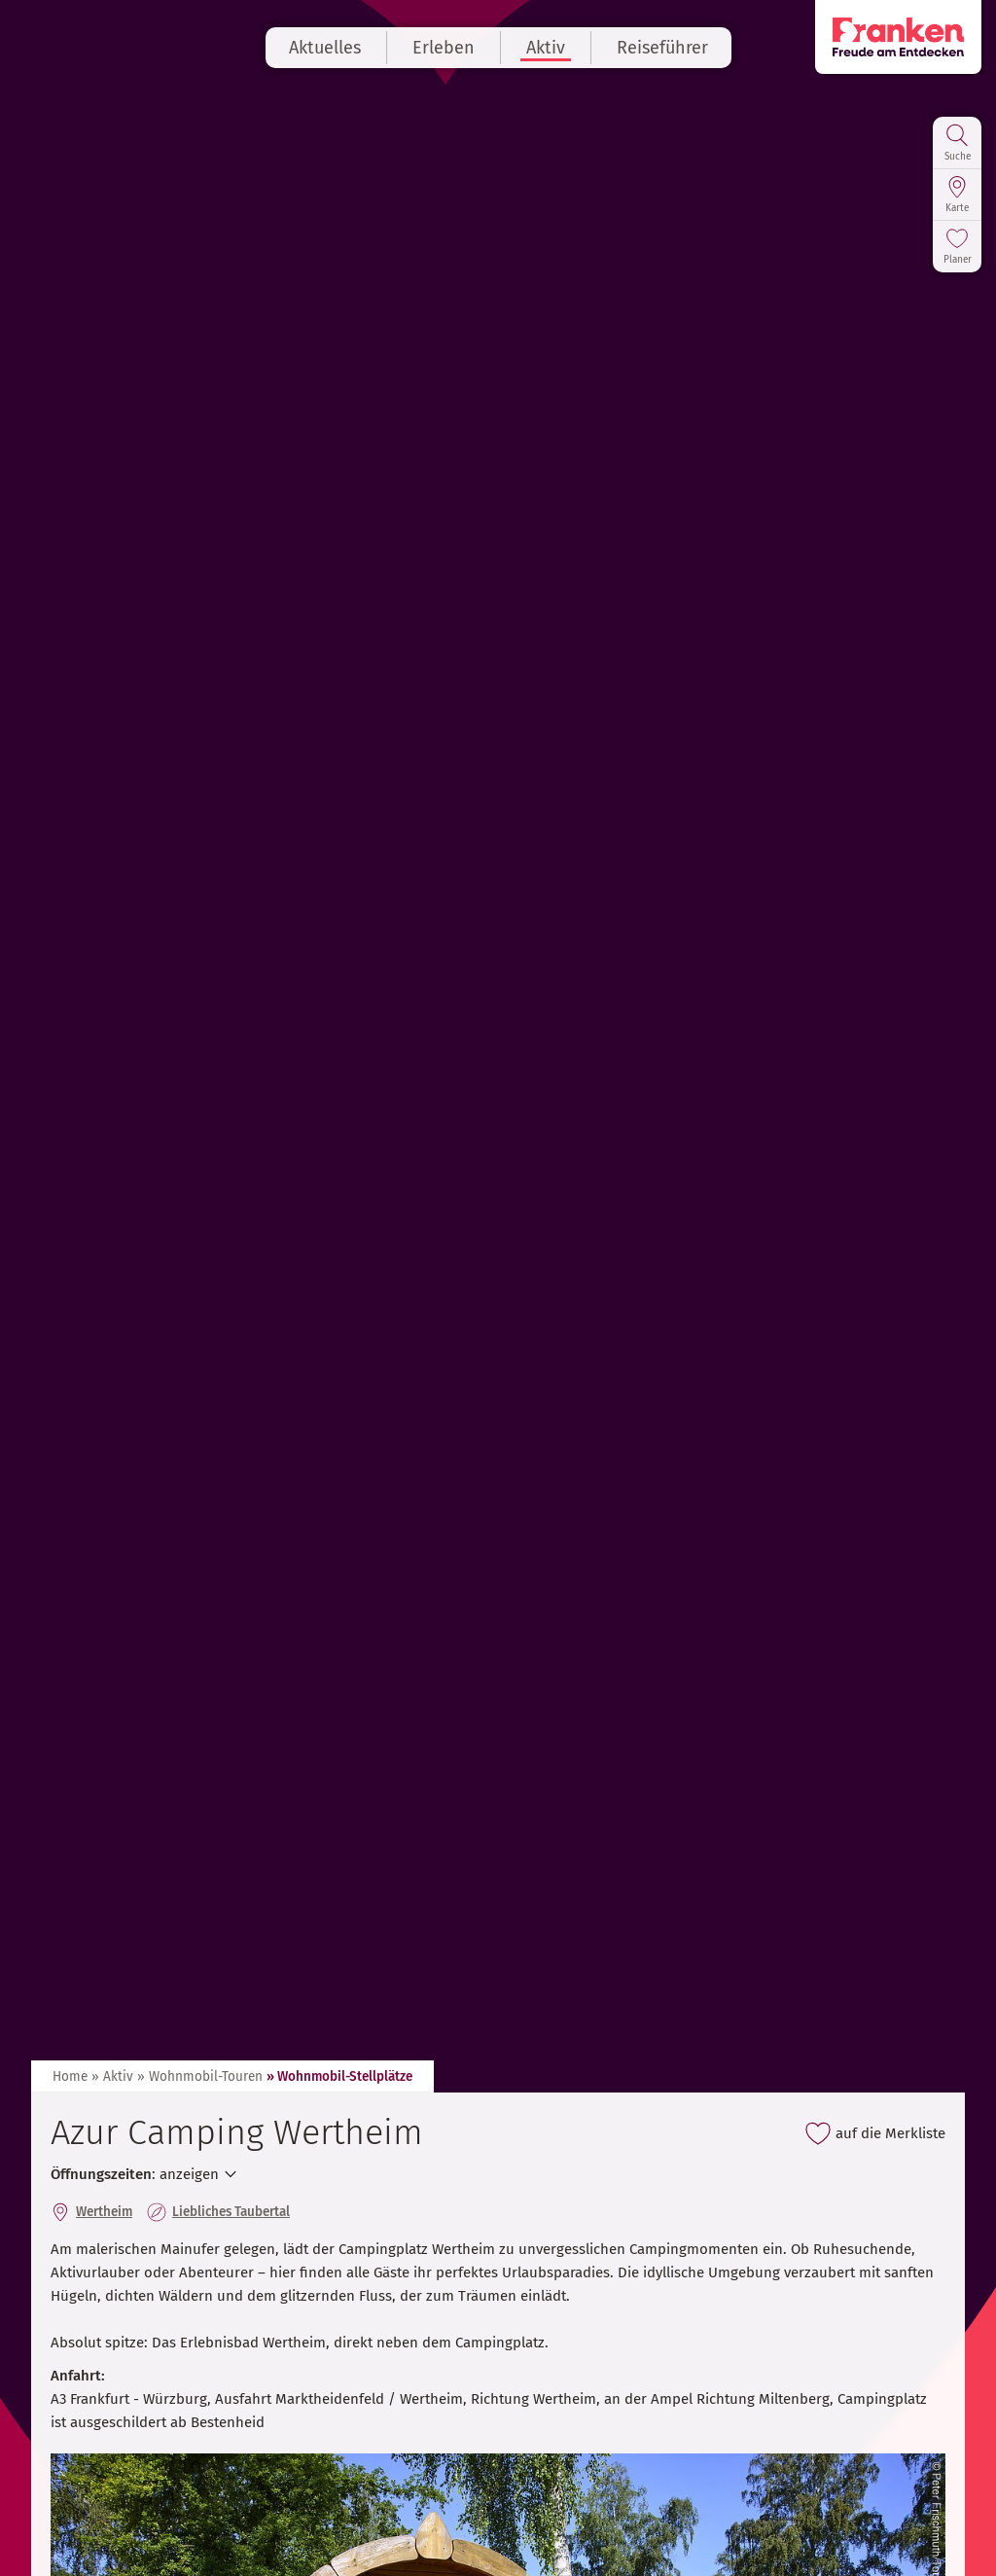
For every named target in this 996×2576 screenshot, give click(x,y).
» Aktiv (112, 2076)
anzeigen (189, 2174)
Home (70, 2076)
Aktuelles (325, 47)
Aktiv (545, 47)
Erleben (443, 47)
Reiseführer (662, 47)
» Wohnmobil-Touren (200, 2076)
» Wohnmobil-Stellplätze (339, 2076)
